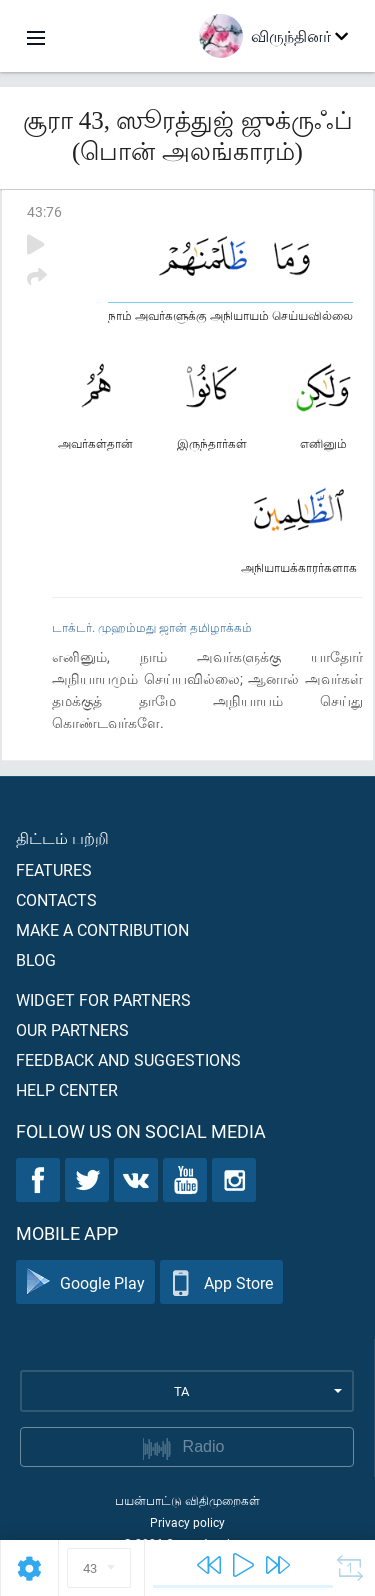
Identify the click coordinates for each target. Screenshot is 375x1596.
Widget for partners (103, 999)
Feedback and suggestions (128, 1059)
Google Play (85, 1282)
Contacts (56, 899)
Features (54, 869)
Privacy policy (187, 1522)
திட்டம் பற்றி (62, 837)
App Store (221, 1282)
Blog (36, 959)
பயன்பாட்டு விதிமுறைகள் (187, 1500)
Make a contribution (102, 929)
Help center (67, 1089)
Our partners (72, 1029)
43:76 (44, 211)
